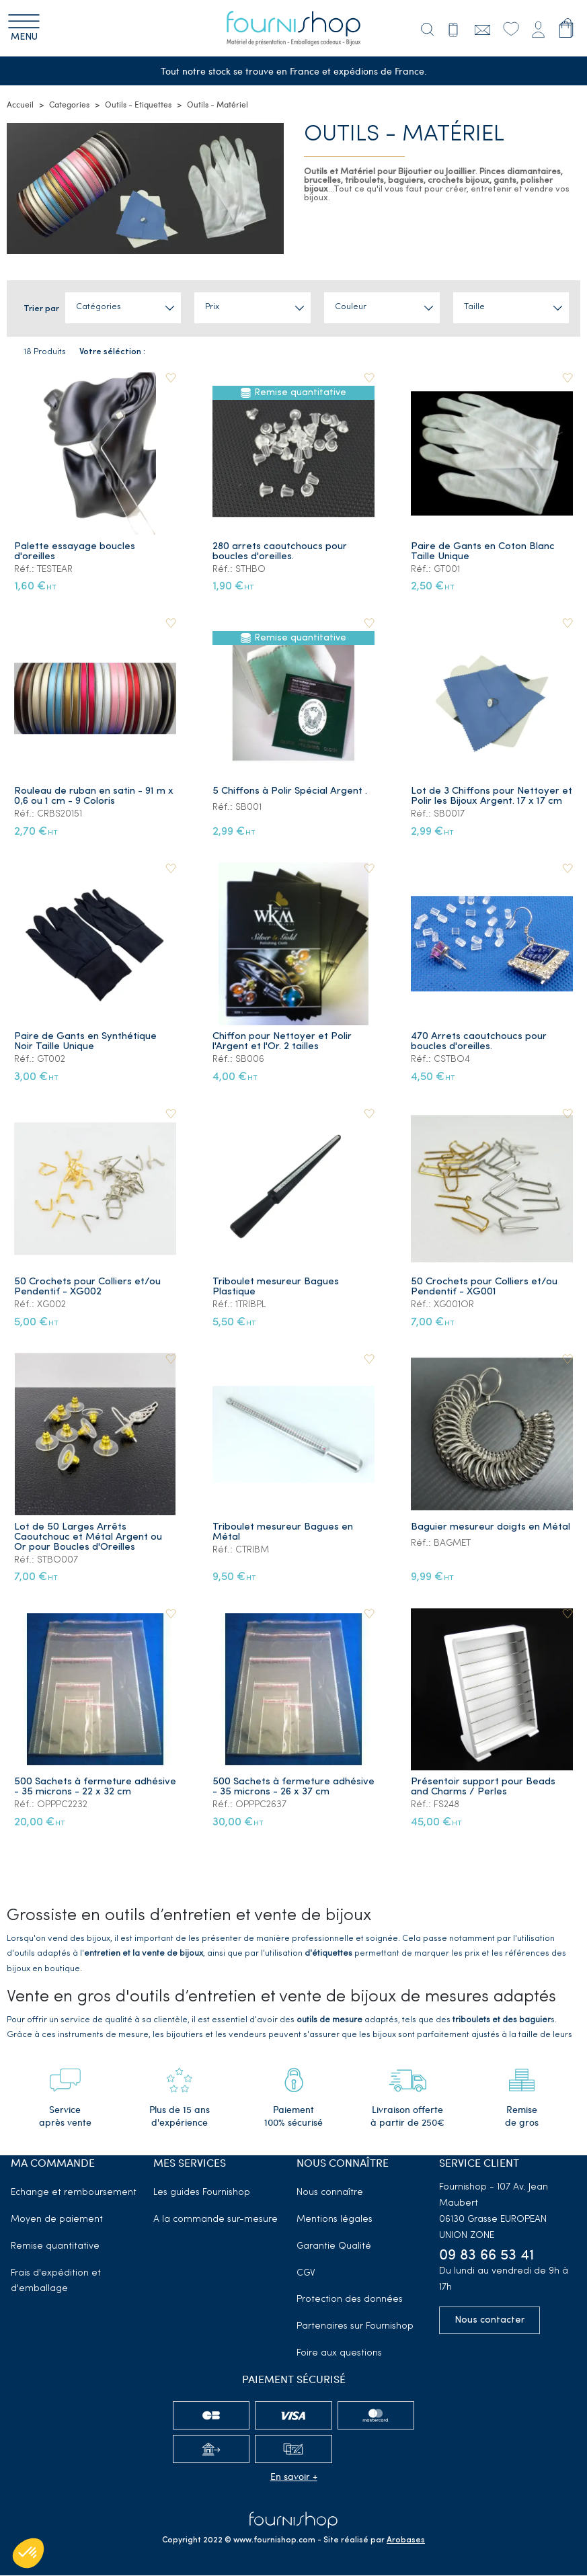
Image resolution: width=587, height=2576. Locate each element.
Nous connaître (330, 2193)
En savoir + (293, 2476)
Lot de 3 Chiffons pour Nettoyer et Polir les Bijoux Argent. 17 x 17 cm (491, 797)
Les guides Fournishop (201, 2193)
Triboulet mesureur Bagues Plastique (275, 1287)
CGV (306, 2273)
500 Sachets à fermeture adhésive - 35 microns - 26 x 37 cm (293, 1788)
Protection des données (350, 2300)
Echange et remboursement (73, 2193)
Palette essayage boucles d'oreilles (74, 552)
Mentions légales (335, 2220)
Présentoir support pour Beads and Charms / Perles (483, 1788)
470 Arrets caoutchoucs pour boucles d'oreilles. (479, 1042)
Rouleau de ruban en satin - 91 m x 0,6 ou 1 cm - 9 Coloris (93, 797)
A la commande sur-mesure (215, 2220)
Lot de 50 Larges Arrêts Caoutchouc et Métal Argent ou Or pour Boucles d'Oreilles (88, 1537)
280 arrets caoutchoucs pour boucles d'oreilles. (279, 552)
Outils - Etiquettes (138, 104)
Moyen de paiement (57, 2220)
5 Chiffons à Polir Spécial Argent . (289, 792)
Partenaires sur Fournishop (355, 2327)
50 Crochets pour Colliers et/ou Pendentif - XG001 (484, 1287)
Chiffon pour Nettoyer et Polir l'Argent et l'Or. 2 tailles (282, 1042)
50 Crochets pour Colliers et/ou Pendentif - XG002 (87, 1287)
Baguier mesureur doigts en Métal (490, 1527)
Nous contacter (489, 2321)
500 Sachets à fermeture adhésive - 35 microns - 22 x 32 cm (95, 1788)
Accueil (20, 104)
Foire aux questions (339, 2354)
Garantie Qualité (334, 2246)
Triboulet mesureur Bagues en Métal (282, 1532)
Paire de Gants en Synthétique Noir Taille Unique (85, 1042)
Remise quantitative (55, 2246)
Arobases (406, 2541)
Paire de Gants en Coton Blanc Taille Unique (483, 552)
